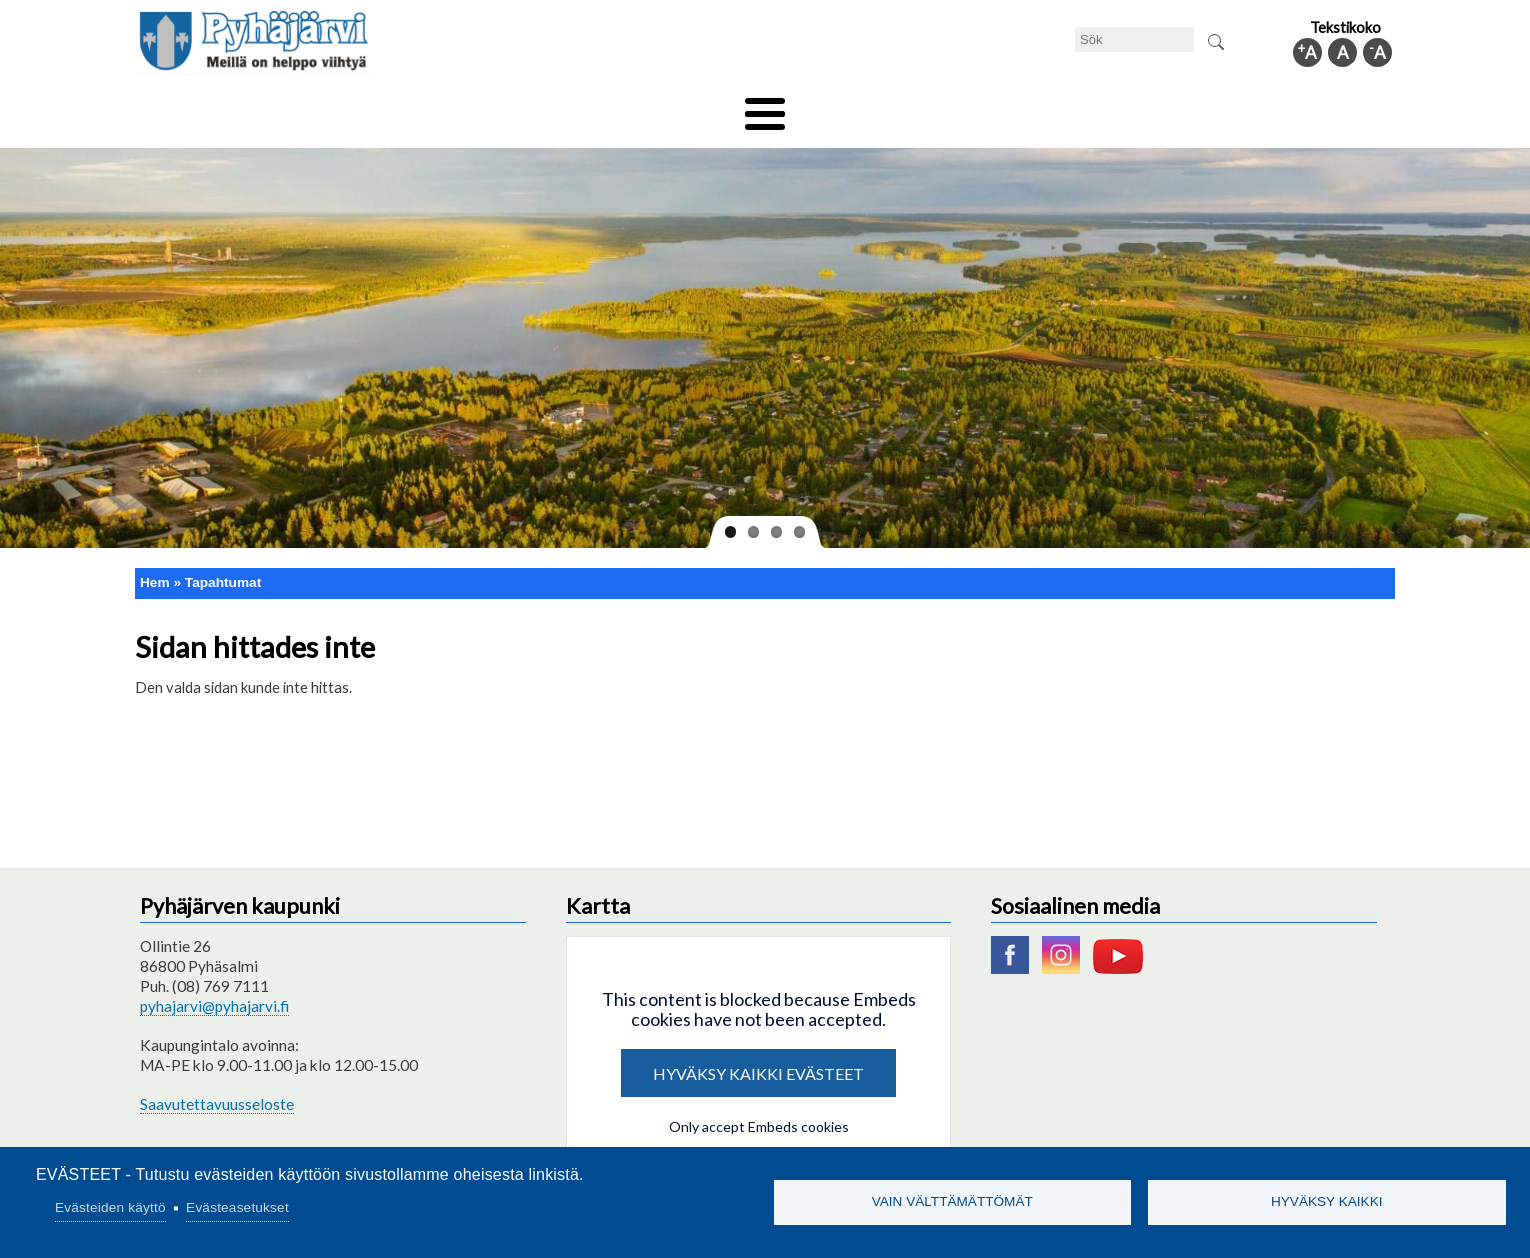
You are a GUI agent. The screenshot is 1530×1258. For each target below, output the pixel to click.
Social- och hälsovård (690, 107)
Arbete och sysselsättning (969, 107)
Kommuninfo (1250, 107)
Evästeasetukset (237, 1207)
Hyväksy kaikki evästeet (758, 1059)
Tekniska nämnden (298, 107)
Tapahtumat (223, 568)
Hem (155, 568)
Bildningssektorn (451, 107)
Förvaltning (1131, 107)
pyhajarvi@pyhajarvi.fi (214, 993)
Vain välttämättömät (952, 1201)
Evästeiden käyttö (110, 1207)
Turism (822, 107)
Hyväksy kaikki (1327, 1201)
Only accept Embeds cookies (759, 1112)
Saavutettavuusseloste (217, 1090)
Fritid (563, 107)
